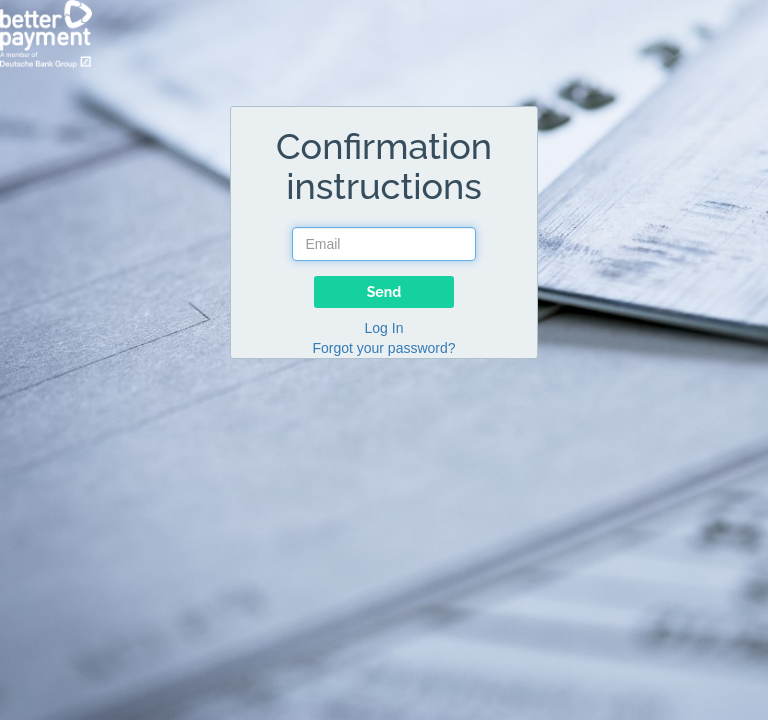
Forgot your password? (383, 348)
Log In (384, 328)
